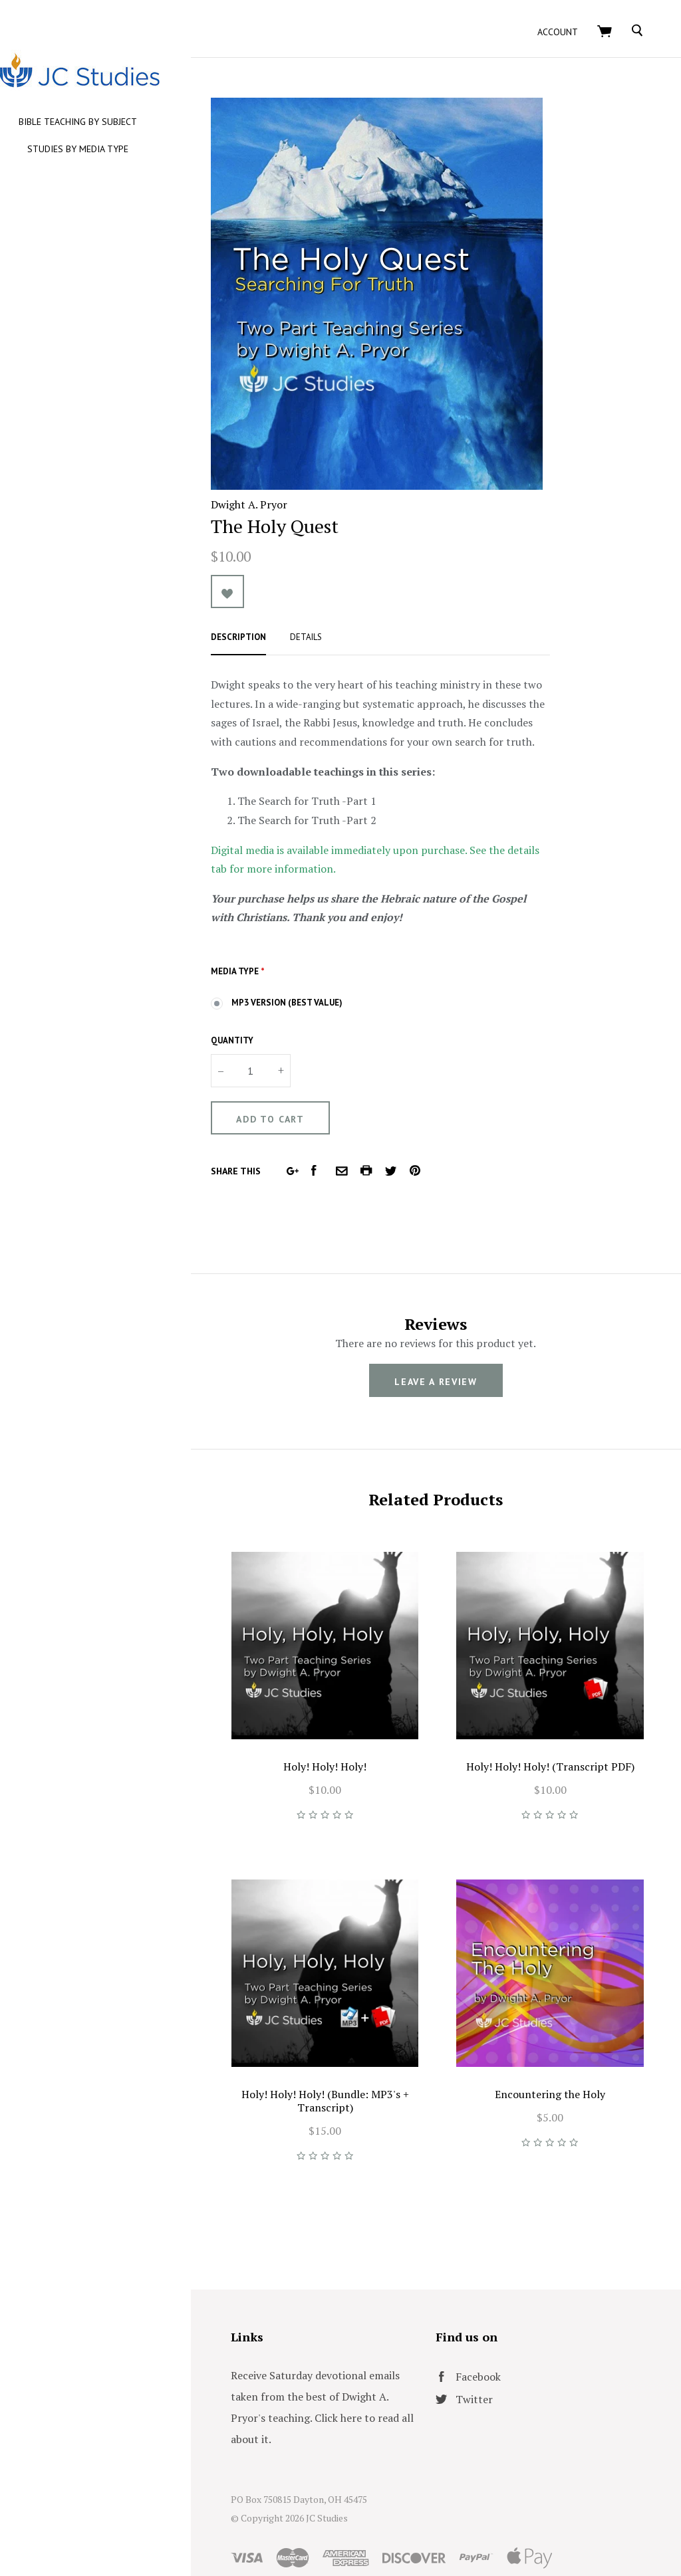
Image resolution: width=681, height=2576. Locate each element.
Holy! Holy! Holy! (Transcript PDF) (559, 1741)
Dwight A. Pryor (284, 497)
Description (273, 629)
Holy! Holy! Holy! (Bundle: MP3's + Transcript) (352, 2058)
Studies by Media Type (113, 149)
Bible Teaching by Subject (113, 122)
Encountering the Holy (559, 2051)
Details (341, 629)
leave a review (453, 1374)
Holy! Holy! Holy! (351, 1741)
